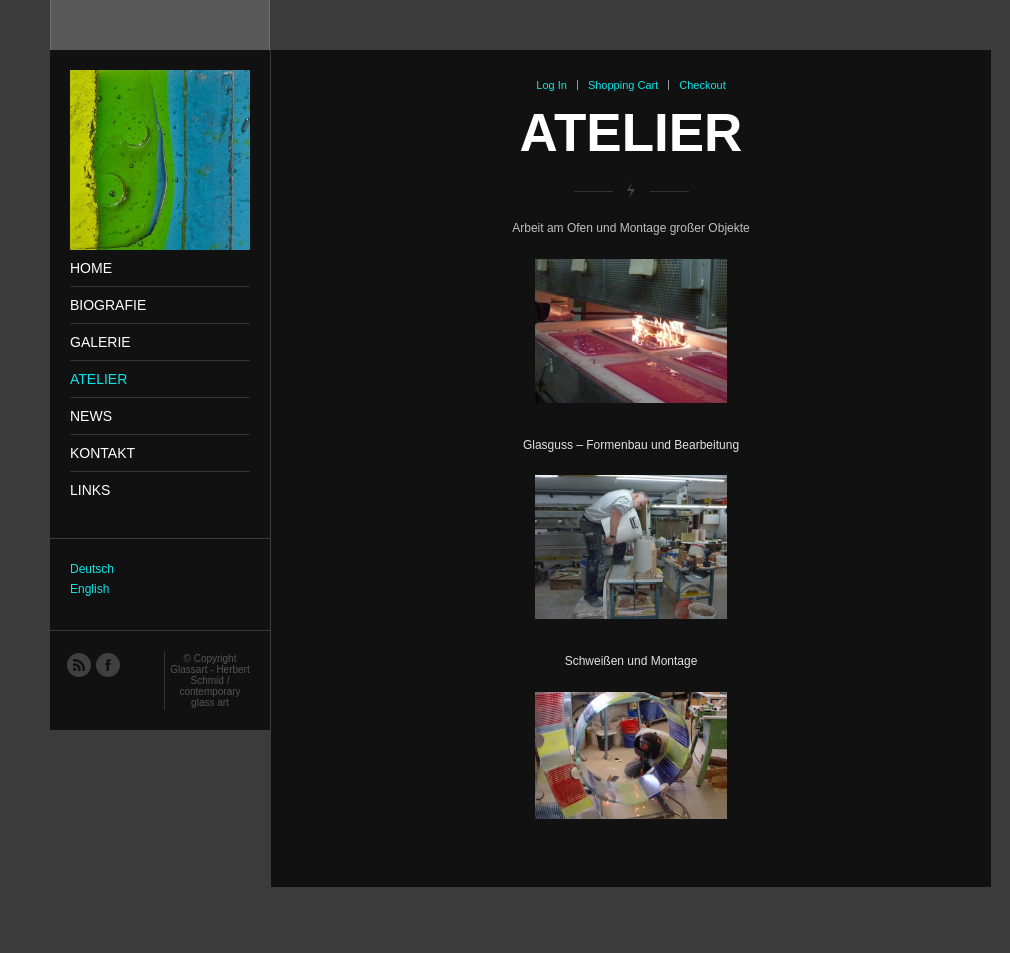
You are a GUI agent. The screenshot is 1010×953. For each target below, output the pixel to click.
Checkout (702, 85)
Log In (551, 85)
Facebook (107, 664)
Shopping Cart (623, 85)
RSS (78, 664)
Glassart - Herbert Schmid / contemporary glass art (209, 686)
